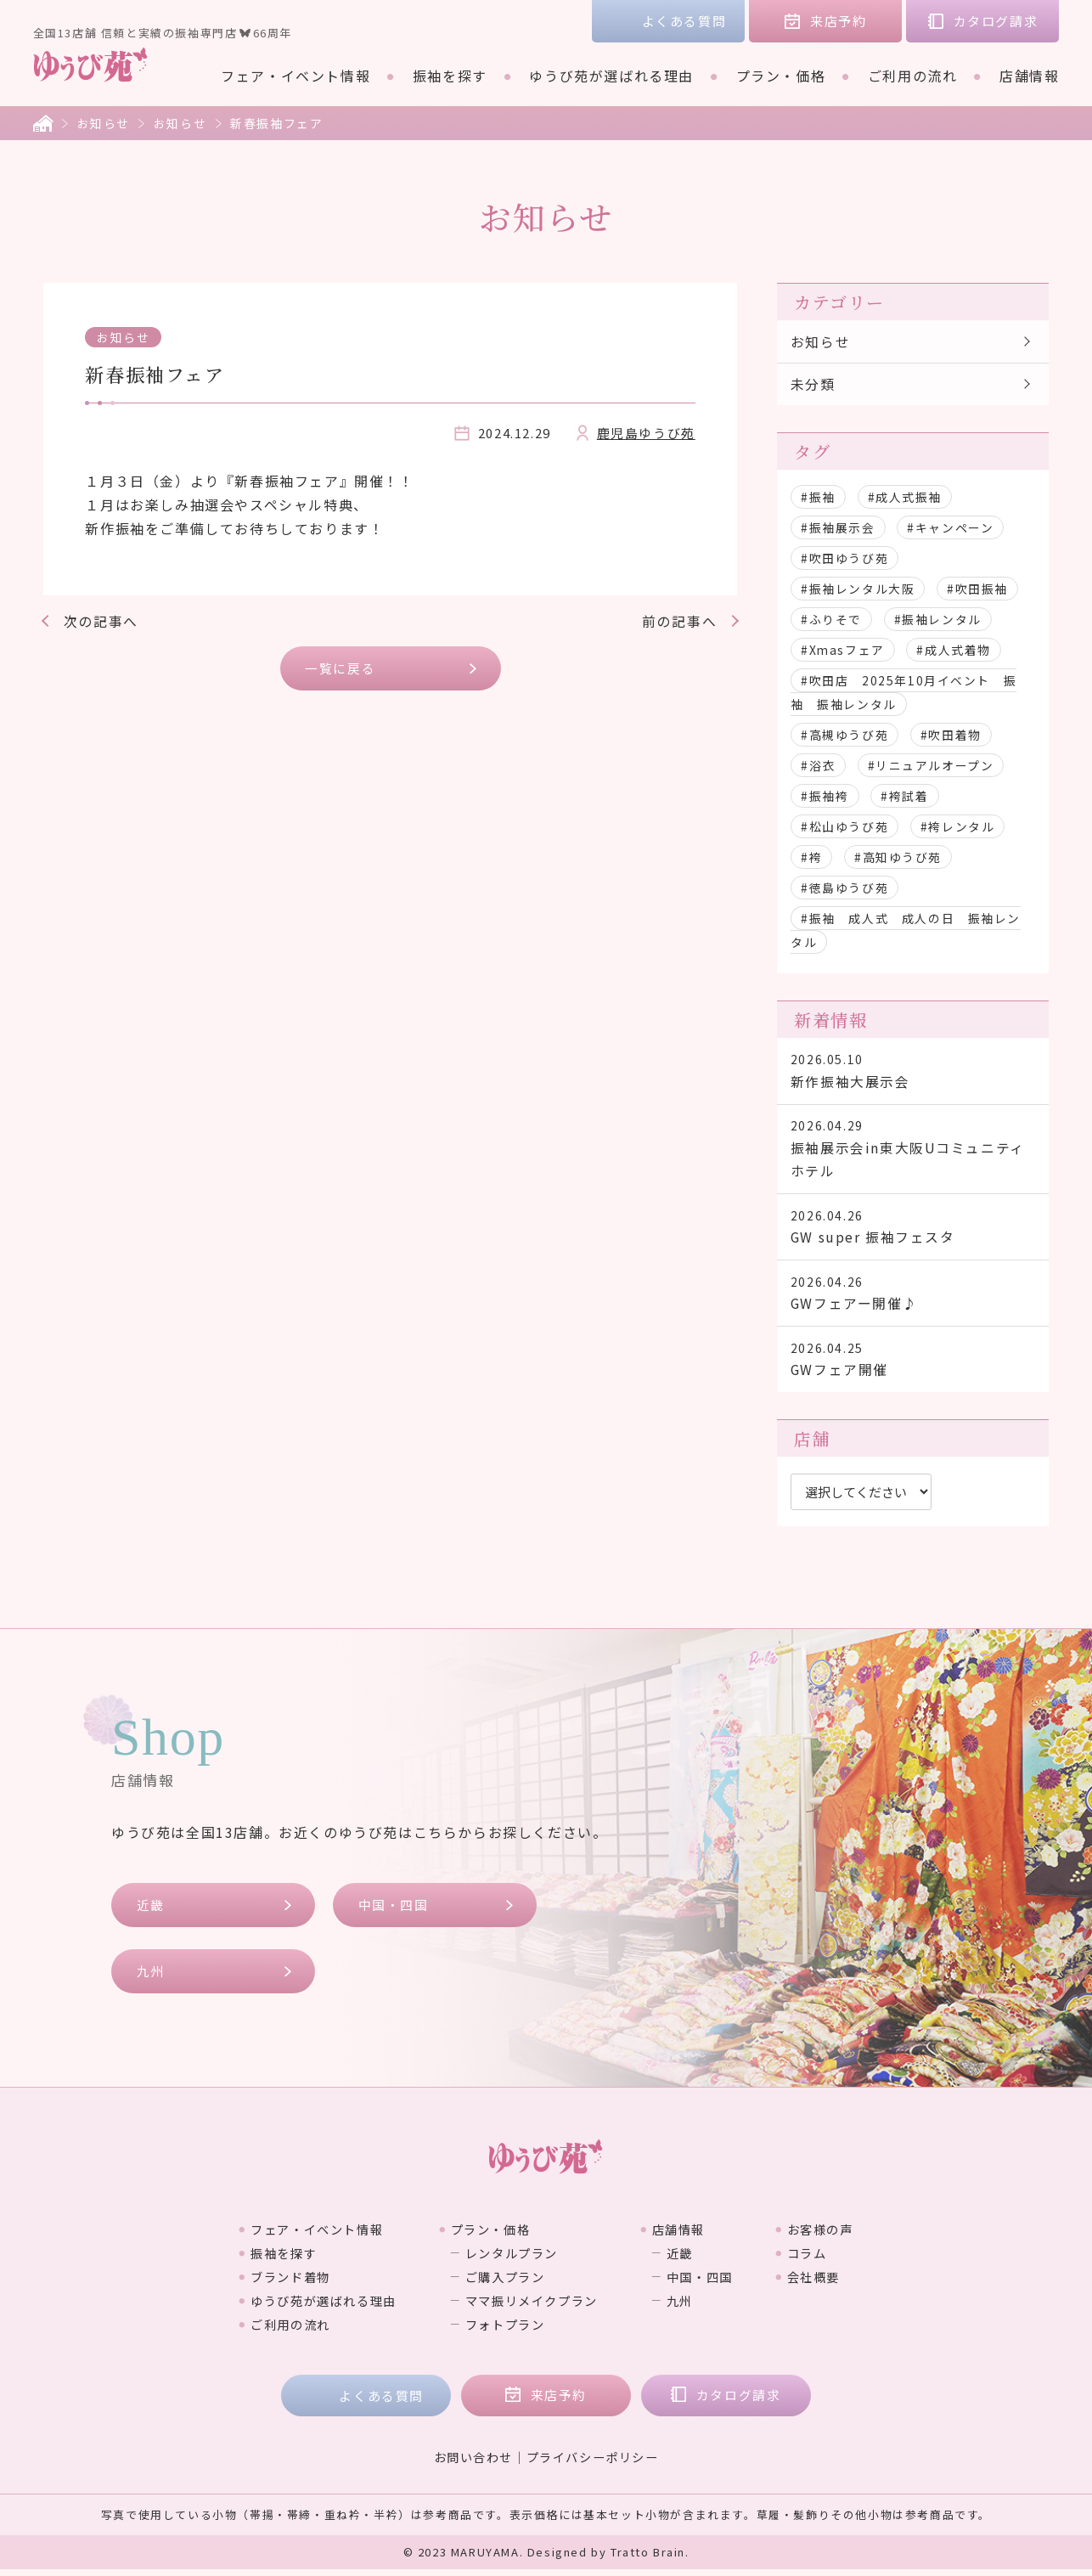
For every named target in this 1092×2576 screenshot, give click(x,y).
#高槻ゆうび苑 (844, 735)
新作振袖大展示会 (912, 1072)
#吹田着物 (951, 735)
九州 (151, 1978)
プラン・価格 (781, 75)
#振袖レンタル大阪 (858, 589)
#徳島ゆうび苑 (844, 888)
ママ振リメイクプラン (532, 2307)
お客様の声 (847, 2235)
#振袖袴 (824, 796)
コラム (832, 2259)
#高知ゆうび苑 (898, 857)
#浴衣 (818, 766)
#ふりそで (831, 620)
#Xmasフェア (843, 650)
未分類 (813, 385)
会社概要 (840, 2283)
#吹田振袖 (978, 589)
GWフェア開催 (912, 1364)
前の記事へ (679, 621)
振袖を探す (450, 75)
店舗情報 (1029, 75)
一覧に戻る (341, 668)
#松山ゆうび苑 (844, 827)
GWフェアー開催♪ (912, 1297)
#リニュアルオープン (931, 766)
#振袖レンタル (938, 620)
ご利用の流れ (913, 75)
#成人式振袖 (905, 497)
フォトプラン (503, 2330)
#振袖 (818, 497)
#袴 (811, 857)
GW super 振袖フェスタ (912, 1230)
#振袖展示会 (838, 528)
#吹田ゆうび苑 (844, 558)
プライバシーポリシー (592, 2464)
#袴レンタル (957, 827)
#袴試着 (905, 796)
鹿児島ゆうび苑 (646, 433)
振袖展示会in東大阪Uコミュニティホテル (912, 1151)
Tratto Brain (648, 2559)
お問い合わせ (473, 2464)
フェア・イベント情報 (295, 75)
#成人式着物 (955, 650)
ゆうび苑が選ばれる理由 (611, 75)
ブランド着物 (266, 2283)
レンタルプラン (510, 2259)
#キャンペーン (951, 528)
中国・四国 (393, 1910)
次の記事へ (101, 621)
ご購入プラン (503, 2283)
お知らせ (103, 123)
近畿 (151, 1910)
